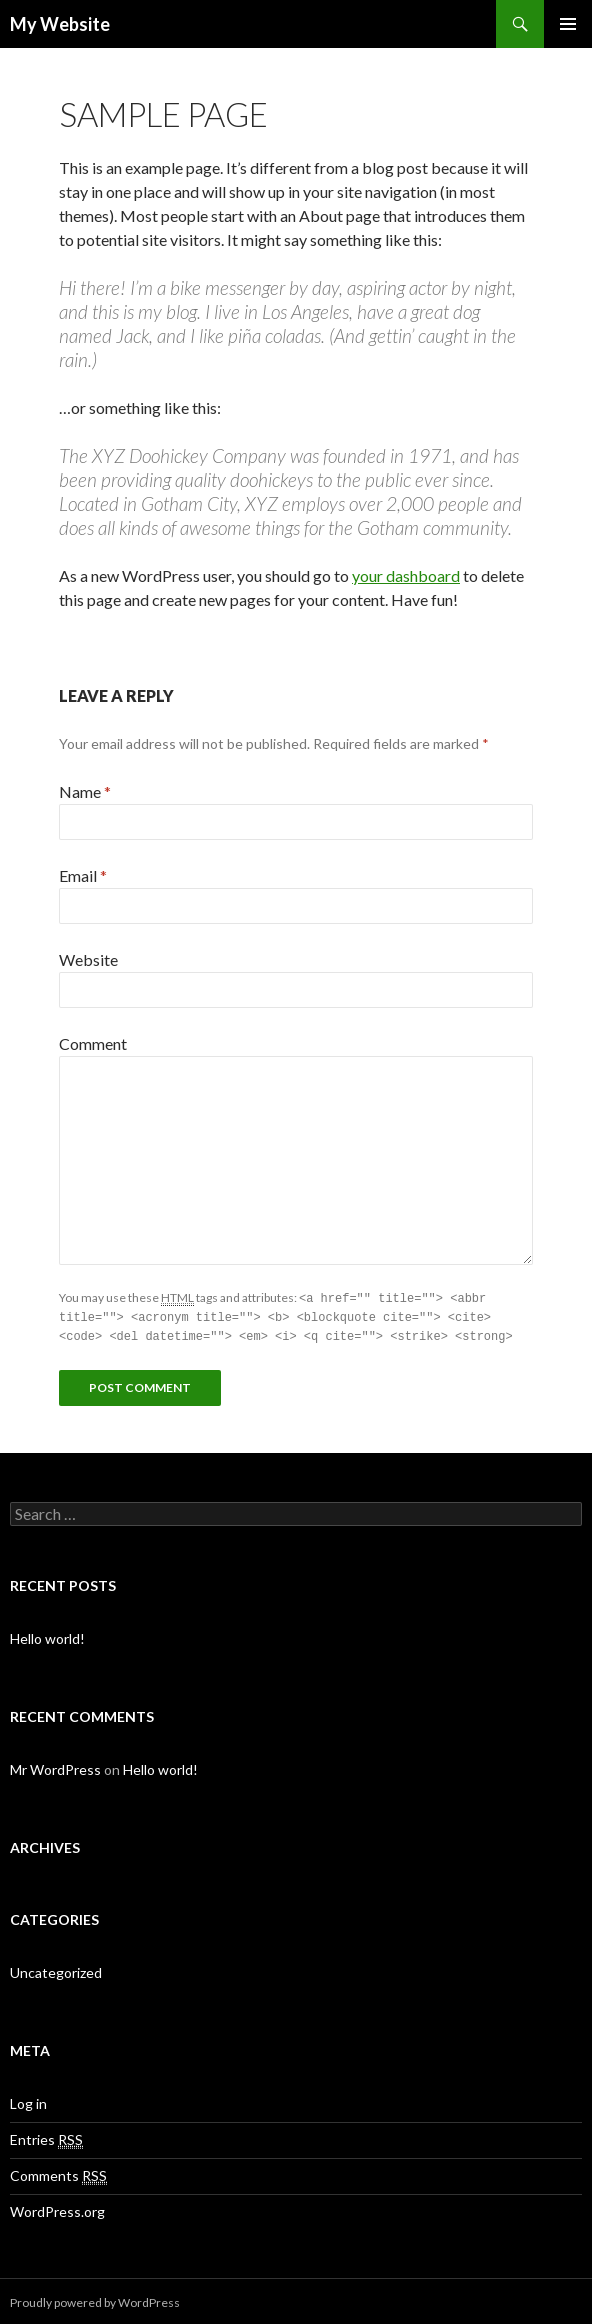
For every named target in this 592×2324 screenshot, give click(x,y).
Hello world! (47, 1635)
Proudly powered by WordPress (95, 2299)
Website (88, 959)
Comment (93, 1043)
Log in (28, 2100)
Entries (46, 2137)
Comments (58, 2173)
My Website (60, 24)
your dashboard (406, 575)
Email (83, 875)
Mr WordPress (55, 1766)
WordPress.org (57, 2208)
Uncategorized (56, 1969)
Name (85, 791)
